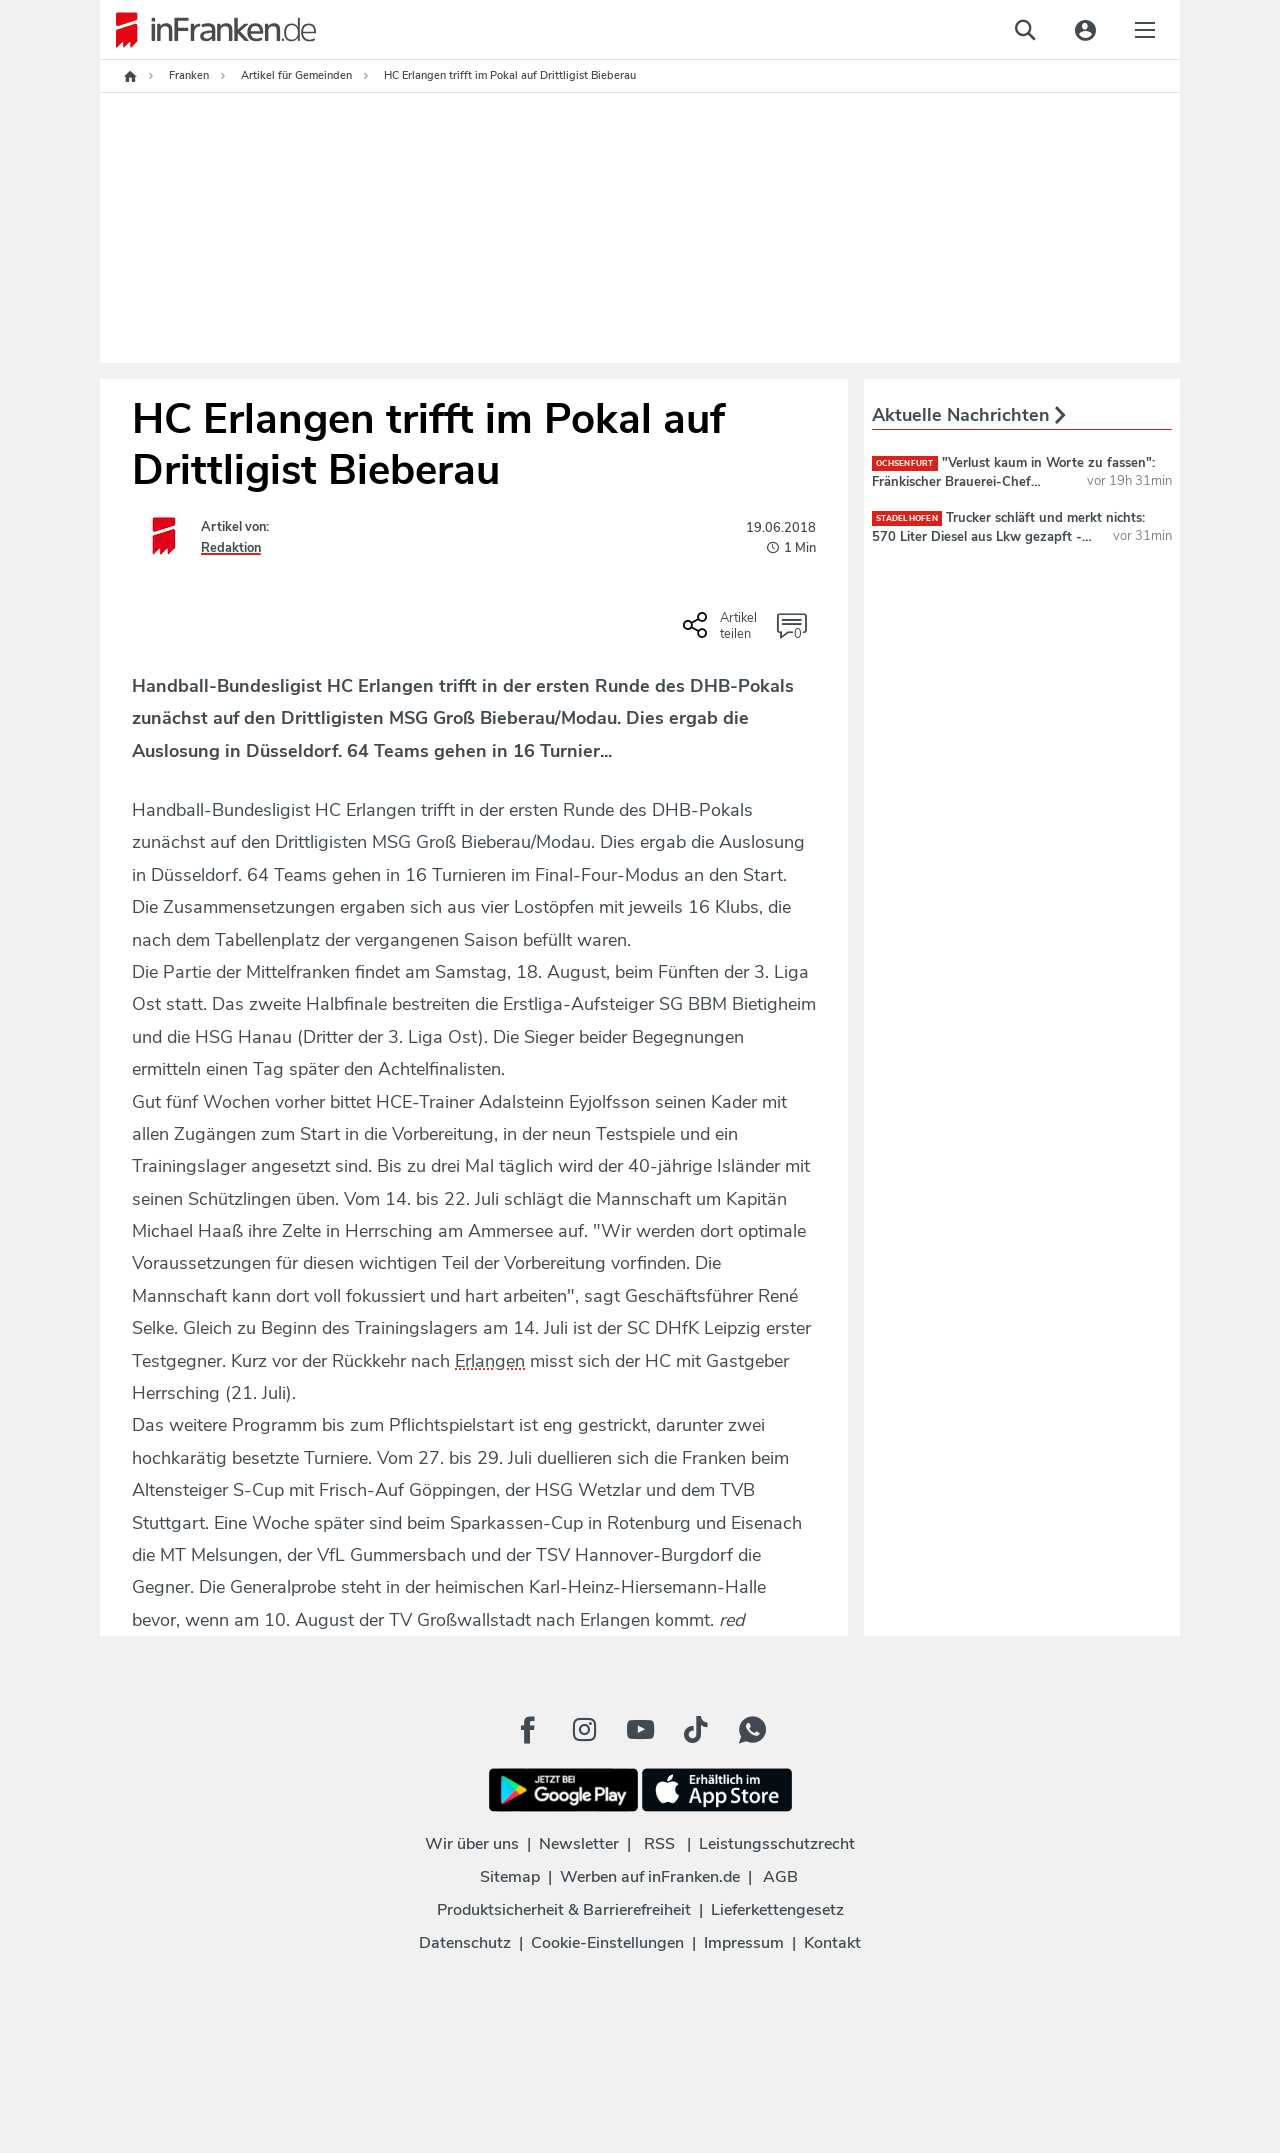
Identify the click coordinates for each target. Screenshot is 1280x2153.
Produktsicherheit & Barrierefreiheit (564, 1910)
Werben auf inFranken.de (650, 1877)
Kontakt (832, 1943)
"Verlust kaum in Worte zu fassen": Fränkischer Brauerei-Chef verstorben (1013, 481)
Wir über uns (472, 1844)
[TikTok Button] (696, 1730)
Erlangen (490, 1361)
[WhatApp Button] (752, 1730)
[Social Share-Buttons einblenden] (722, 632)
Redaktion (231, 548)
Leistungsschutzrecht (777, 1844)
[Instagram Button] (584, 1730)
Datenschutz (465, 1943)
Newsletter (579, 1844)
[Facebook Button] (528, 1730)
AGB (780, 1877)
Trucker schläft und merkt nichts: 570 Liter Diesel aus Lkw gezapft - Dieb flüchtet (1008, 536)
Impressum (744, 1943)
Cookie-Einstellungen (607, 1943)
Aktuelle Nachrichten (969, 415)
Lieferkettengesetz (777, 1910)
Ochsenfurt (905, 463)
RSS (659, 1844)
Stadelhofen (907, 518)
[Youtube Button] (640, 1730)
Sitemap (510, 1877)
